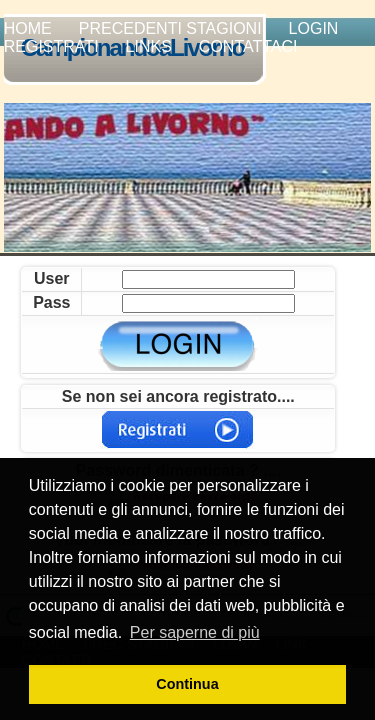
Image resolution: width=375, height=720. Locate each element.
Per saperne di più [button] (195, 632)
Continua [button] (187, 684)
